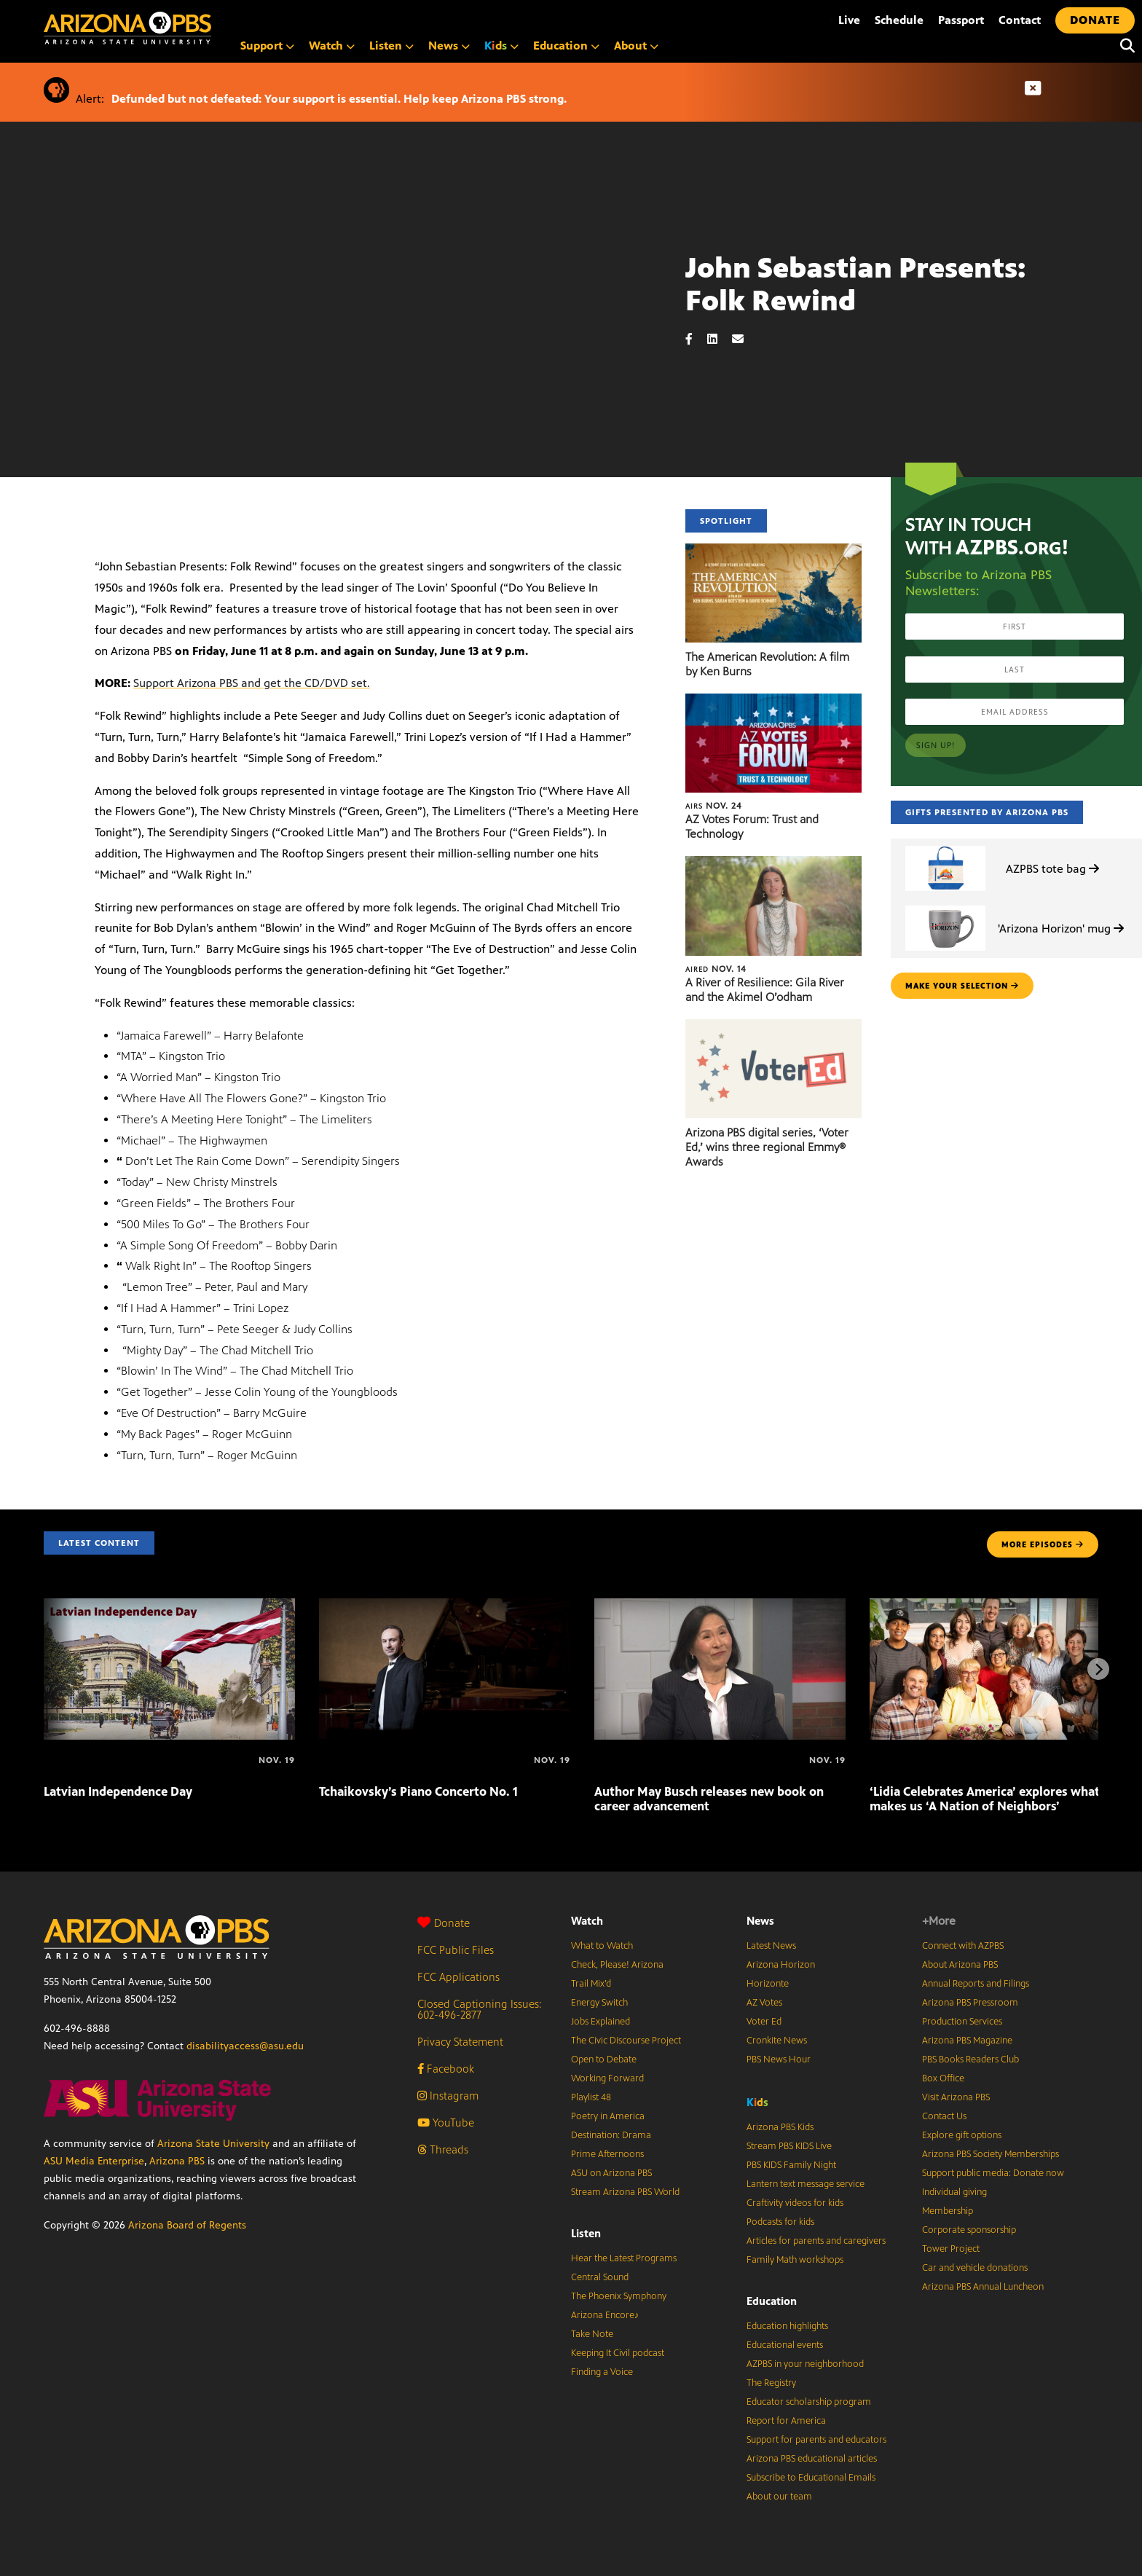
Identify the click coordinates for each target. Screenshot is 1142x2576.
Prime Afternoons (607, 2154)
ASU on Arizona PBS (611, 2173)
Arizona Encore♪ (605, 2315)
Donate (443, 1923)
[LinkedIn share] (719, 339)
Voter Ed (764, 2021)
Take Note (592, 2334)
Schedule (899, 20)
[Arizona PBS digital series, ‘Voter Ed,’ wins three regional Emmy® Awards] (773, 1027)
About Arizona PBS (960, 1965)
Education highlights (787, 2326)
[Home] (189, 28)
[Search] (1124, 46)
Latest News (771, 1946)
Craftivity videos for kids (795, 2203)
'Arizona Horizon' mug (1061, 928)
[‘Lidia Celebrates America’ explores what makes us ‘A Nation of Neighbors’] (995, 1606)
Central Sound (600, 2277)
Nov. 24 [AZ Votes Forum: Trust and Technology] (713, 806)
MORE (1042, 1544)
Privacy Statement (460, 2042)
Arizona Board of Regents (187, 2225)
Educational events (785, 2345)
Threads (442, 2149)
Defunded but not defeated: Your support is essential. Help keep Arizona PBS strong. (339, 99)
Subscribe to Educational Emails (811, 2477)
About (636, 45)
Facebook (445, 2069)
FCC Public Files (455, 1950)
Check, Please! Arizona (617, 1965)
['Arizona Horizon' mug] (945, 906)
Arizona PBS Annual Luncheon (983, 2287)
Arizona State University (213, 2143)
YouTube (445, 2122)
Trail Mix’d (591, 1984)
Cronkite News (777, 2040)
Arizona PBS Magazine (967, 2040)
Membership (947, 2211)
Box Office (943, 2078)
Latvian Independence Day (118, 1791)
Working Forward (607, 2078)
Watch (332, 45)
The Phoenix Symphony (618, 2296)
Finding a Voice (602, 2372)
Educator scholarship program (809, 2402)
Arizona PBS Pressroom (970, 2002)
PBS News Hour (779, 2059)
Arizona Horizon (781, 1965)
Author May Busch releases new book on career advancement (709, 1798)
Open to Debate (604, 2059)
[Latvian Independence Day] (169, 1606)
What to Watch (602, 1946)
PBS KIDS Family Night (791, 2165)
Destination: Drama (611, 2135)
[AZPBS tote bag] (945, 846)
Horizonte (768, 1984)
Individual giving (954, 2192)
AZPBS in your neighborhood (805, 2364)
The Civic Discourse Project (626, 2040)
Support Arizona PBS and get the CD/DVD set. (251, 683)
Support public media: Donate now (993, 2173)
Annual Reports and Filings (975, 1984)
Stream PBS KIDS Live (789, 2146)
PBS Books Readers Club (970, 2059)
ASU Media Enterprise (94, 2161)
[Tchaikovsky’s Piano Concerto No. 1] (444, 1606)
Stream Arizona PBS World (625, 2192)
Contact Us (944, 2116)
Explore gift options (961, 2135)
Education (566, 45)
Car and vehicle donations (975, 2268)
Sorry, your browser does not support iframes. (343, 341)
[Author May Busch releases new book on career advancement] (720, 1606)
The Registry (771, 2383)
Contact (1020, 20)
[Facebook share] (696, 339)
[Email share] (745, 339)
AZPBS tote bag (1052, 869)
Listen (391, 45)
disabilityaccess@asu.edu (245, 2046)
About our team (779, 2496)
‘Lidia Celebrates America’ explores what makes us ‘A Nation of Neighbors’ (985, 1798)
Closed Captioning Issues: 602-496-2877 (479, 2009)
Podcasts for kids (780, 2222)
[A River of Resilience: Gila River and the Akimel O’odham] (773, 864)
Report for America (786, 2421)
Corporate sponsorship (969, 2230)
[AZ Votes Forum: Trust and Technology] (773, 701)
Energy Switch (599, 2002)
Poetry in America (608, 2116)
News (449, 45)
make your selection (962, 986)
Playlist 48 (591, 2097)
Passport (961, 20)
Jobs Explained (600, 2021)
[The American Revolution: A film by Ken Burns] (773, 551)
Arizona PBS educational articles (812, 2459)
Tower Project (951, 2249)
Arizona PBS (177, 2161)
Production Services (962, 2021)
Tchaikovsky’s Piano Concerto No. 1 (418, 1791)
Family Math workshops (795, 2260)
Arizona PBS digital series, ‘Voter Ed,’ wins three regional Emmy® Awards (766, 1147)
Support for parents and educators (816, 2440)
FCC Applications (458, 1977)
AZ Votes (764, 2002)
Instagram (448, 2095)
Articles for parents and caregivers (816, 2241)
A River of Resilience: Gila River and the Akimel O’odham (764, 989)
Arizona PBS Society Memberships (990, 2154)
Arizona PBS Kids (780, 2127)
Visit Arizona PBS (956, 2097)
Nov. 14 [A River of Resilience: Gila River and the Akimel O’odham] (716, 969)
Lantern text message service (806, 2184)
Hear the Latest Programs (624, 2258)
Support (267, 45)
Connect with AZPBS (963, 1946)
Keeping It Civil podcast (617, 2353)
